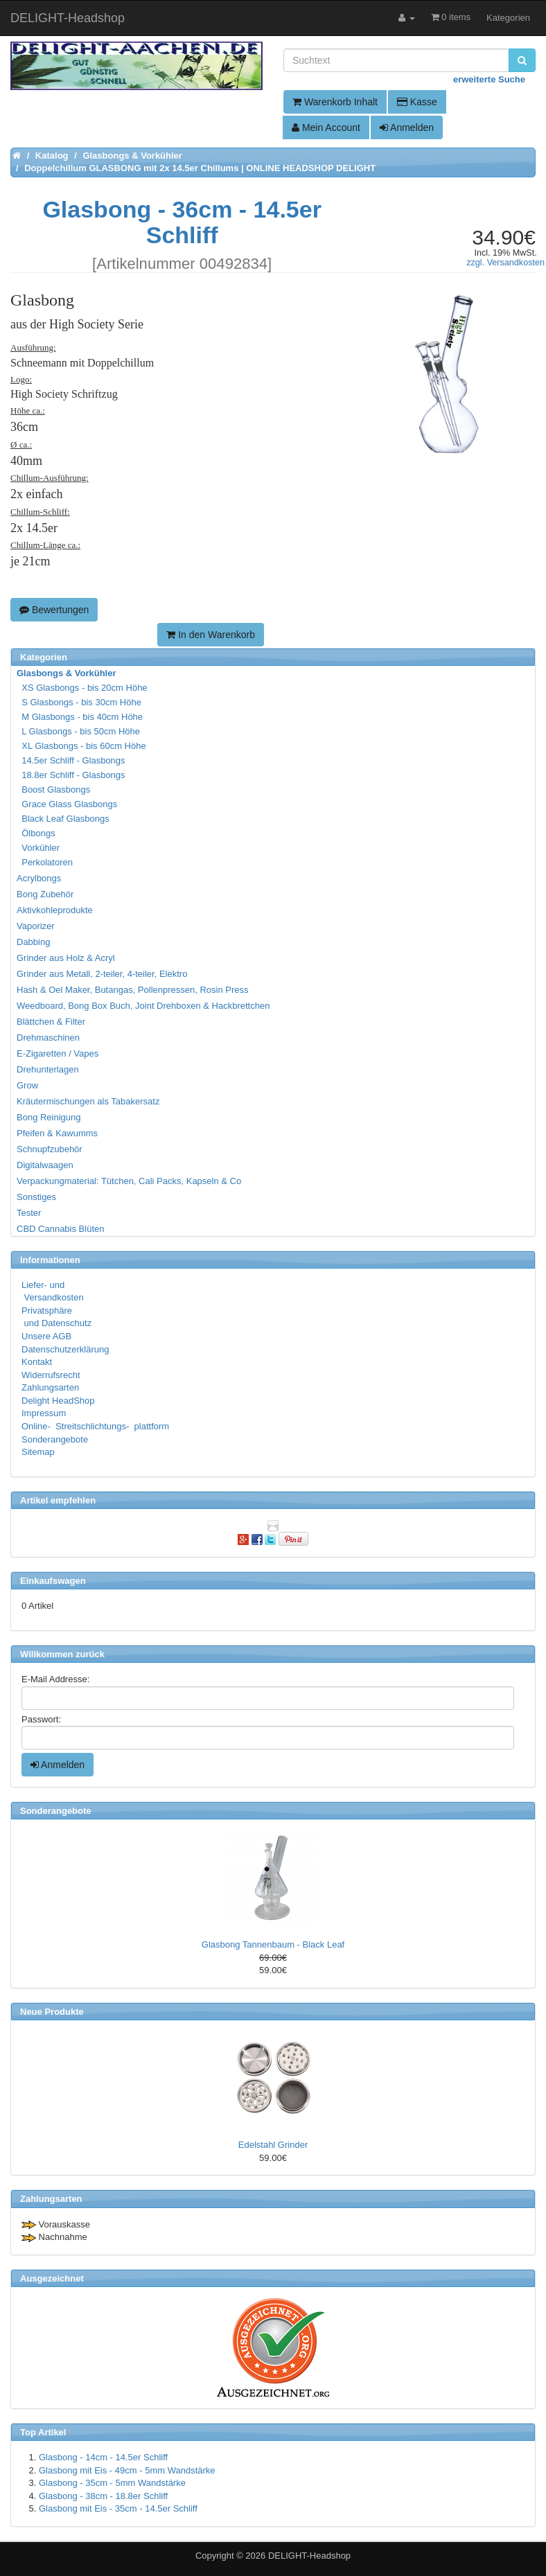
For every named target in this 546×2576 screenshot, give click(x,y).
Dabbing (33, 942)
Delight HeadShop (58, 1400)
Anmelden (407, 127)
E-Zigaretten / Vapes (57, 1053)
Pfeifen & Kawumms (57, 1133)
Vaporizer (36, 926)
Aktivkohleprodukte (55, 910)
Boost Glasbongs (54, 789)
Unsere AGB (46, 1336)
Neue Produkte (52, 2011)
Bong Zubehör (45, 894)
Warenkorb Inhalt (335, 101)
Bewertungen (54, 609)
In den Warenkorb (210, 634)
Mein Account (326, 127)
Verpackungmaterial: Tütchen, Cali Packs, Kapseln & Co (129, 1181)
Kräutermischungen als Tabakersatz (88, 1101)
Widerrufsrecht (50, 1375)
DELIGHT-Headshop (309, 2555)
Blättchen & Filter (51, 1021)
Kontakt (36, 1362)
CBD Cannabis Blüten (60, 1229)
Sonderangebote (54, 1439)
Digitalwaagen (45, 1165)
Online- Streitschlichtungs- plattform (95, 1426)
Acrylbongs (39, 878)
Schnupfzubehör (49, 1149)
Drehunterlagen (48, 1069)
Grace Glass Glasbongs (67, 804)
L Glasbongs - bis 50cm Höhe (79, 731)
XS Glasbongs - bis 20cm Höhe (83, 687)
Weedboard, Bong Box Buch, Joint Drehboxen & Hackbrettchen (143, 1005)
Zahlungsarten (50, 1387)
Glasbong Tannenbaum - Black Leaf (273, 1944)
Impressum (43, 1413)
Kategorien (508, 17)
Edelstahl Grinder (273, 2145)
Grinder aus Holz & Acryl (66, 958)
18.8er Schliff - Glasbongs (71, 775)
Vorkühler (39, 848)
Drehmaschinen (48, 1037)
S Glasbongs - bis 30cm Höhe (79, 702)
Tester (29, 1213)
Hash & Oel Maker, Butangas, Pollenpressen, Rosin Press (133, 990)
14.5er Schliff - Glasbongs (71, 760)
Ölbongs (36, 833)
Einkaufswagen (53, 1581)
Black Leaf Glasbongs (63, 818)
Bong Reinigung (49, 1117)
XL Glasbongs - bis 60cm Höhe (82, 746)
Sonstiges (36, 1197)
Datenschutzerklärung (65, 1349)
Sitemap (38, 1452)
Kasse (417, 101)
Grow (27, 1085)
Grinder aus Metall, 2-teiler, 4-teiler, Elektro (102, 974)
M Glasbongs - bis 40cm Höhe (80, 717)
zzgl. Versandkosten (505, 262)
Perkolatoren (45, 862)
